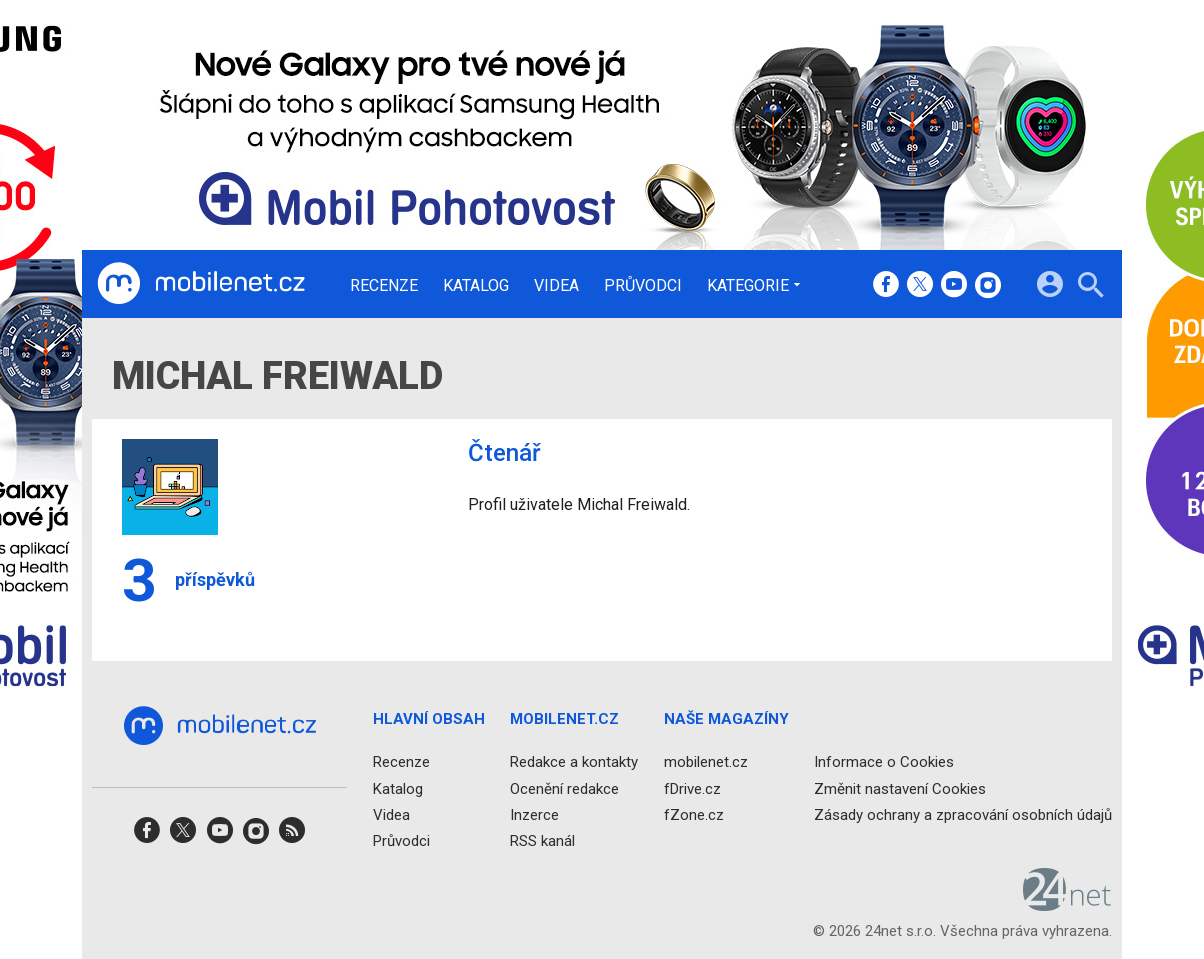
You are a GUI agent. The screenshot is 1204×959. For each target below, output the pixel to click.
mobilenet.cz (706, 763)
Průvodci (643, 286)
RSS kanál (542, 841)
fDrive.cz (692, 789)
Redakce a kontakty (574, 763)
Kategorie (748, 285)
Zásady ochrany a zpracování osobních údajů (963, 815)
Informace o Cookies (884, 763)
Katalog (476, 286)
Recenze (384, 286)
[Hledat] (1090, 287)
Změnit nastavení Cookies (900, 789)
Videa (556, 286)
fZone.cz (694, 815)
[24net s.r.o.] (1067, 905)
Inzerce (534, 815)
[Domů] (201, 284)
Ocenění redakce (564, 789)
